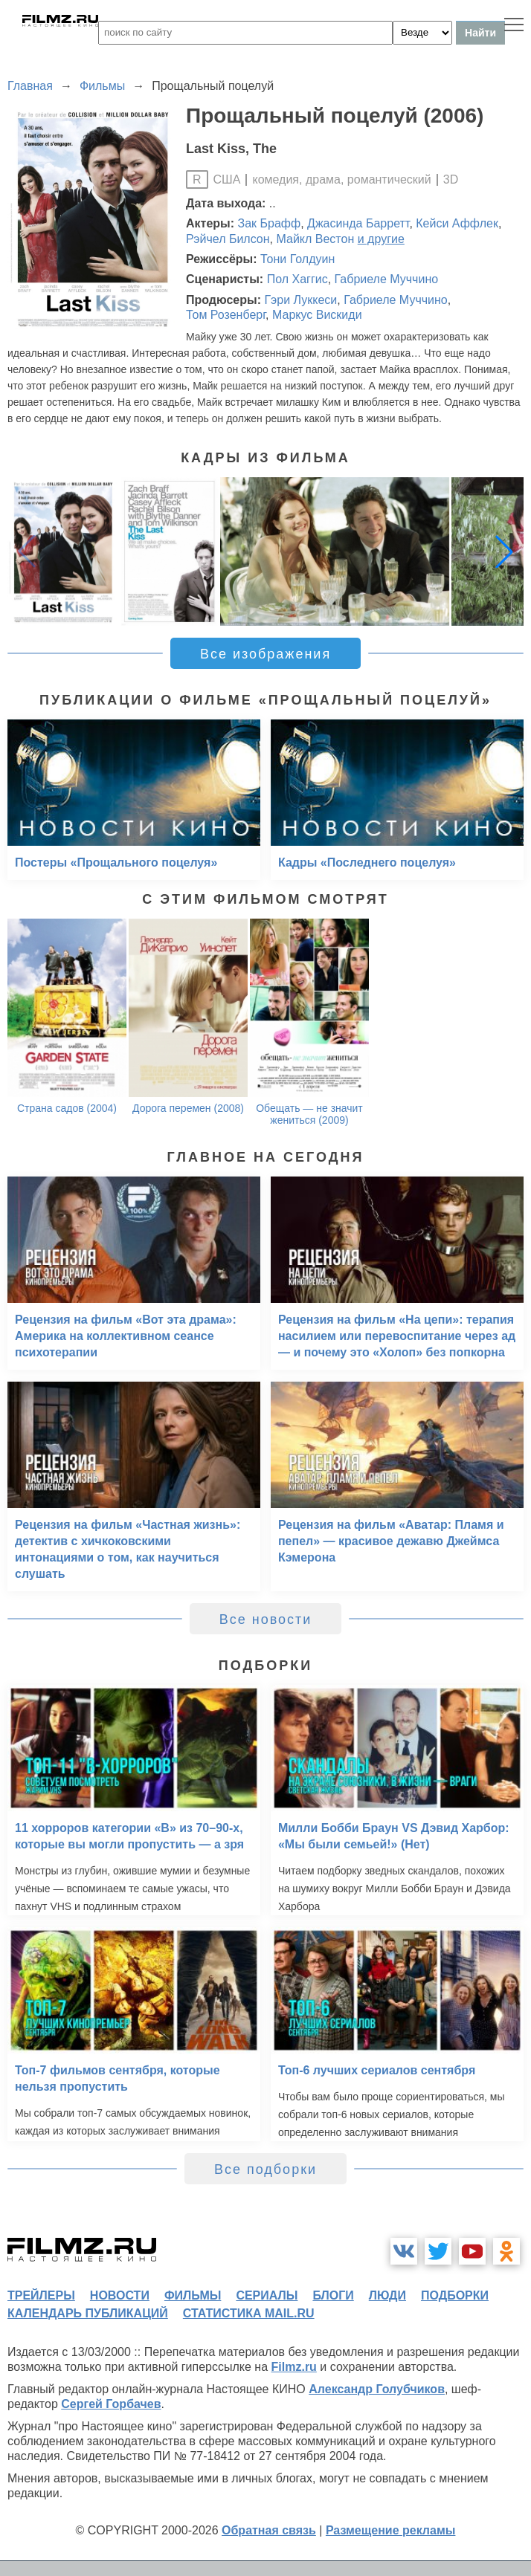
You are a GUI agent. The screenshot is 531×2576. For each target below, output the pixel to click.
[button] (504, 551)
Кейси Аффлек (457, 223)
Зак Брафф (269, 223)
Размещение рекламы (391, 2530)
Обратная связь (269, 2530)
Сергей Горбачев (111, 2404)
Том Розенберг (226, 314)
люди (387, 2295)
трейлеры (41, 2295)
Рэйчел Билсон (228, 239)
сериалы (266, 2295)
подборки (455, 2295)
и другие (381, 239)
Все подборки (265, 2169)
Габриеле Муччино (387, 279)
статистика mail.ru (249, 2313)
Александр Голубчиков (377, 2389)
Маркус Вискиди (317, 314)
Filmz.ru (294, 2366)
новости (119, 2295)
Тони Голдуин (297, 259)
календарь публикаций (87, 2313)
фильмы (192, 2295)
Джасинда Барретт (358, 223)
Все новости (265, 1619)
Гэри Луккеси (300, 300)
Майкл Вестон (315, 239)
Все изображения (265, 654)
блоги (332, 2295)
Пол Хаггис (297, 279)
